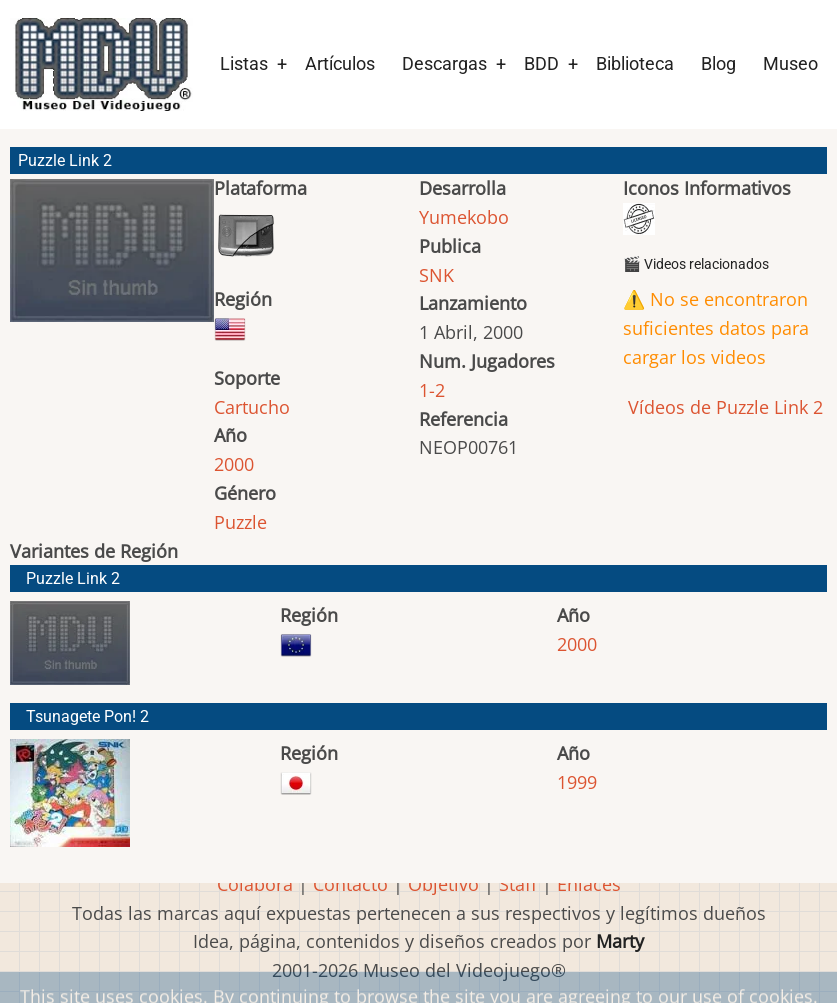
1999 (577, 782)
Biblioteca (635, 63)
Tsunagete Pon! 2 (87, 716)
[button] (112, 259)
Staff (518, 884)
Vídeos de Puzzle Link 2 (723, 407)
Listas (244, 63)
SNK (436, 275)
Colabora (255, 884)
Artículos (340, 63)
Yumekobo (464, 217)
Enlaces (589, 884)
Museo (790, 63)
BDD (541, 63)
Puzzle (240, 522)
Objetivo (443, 884)
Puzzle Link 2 (73, 578)
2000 (234, 464)
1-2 (432, 390)
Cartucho (252, 407)
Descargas (444, 63)
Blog (718, 63)
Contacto (350, 884)
